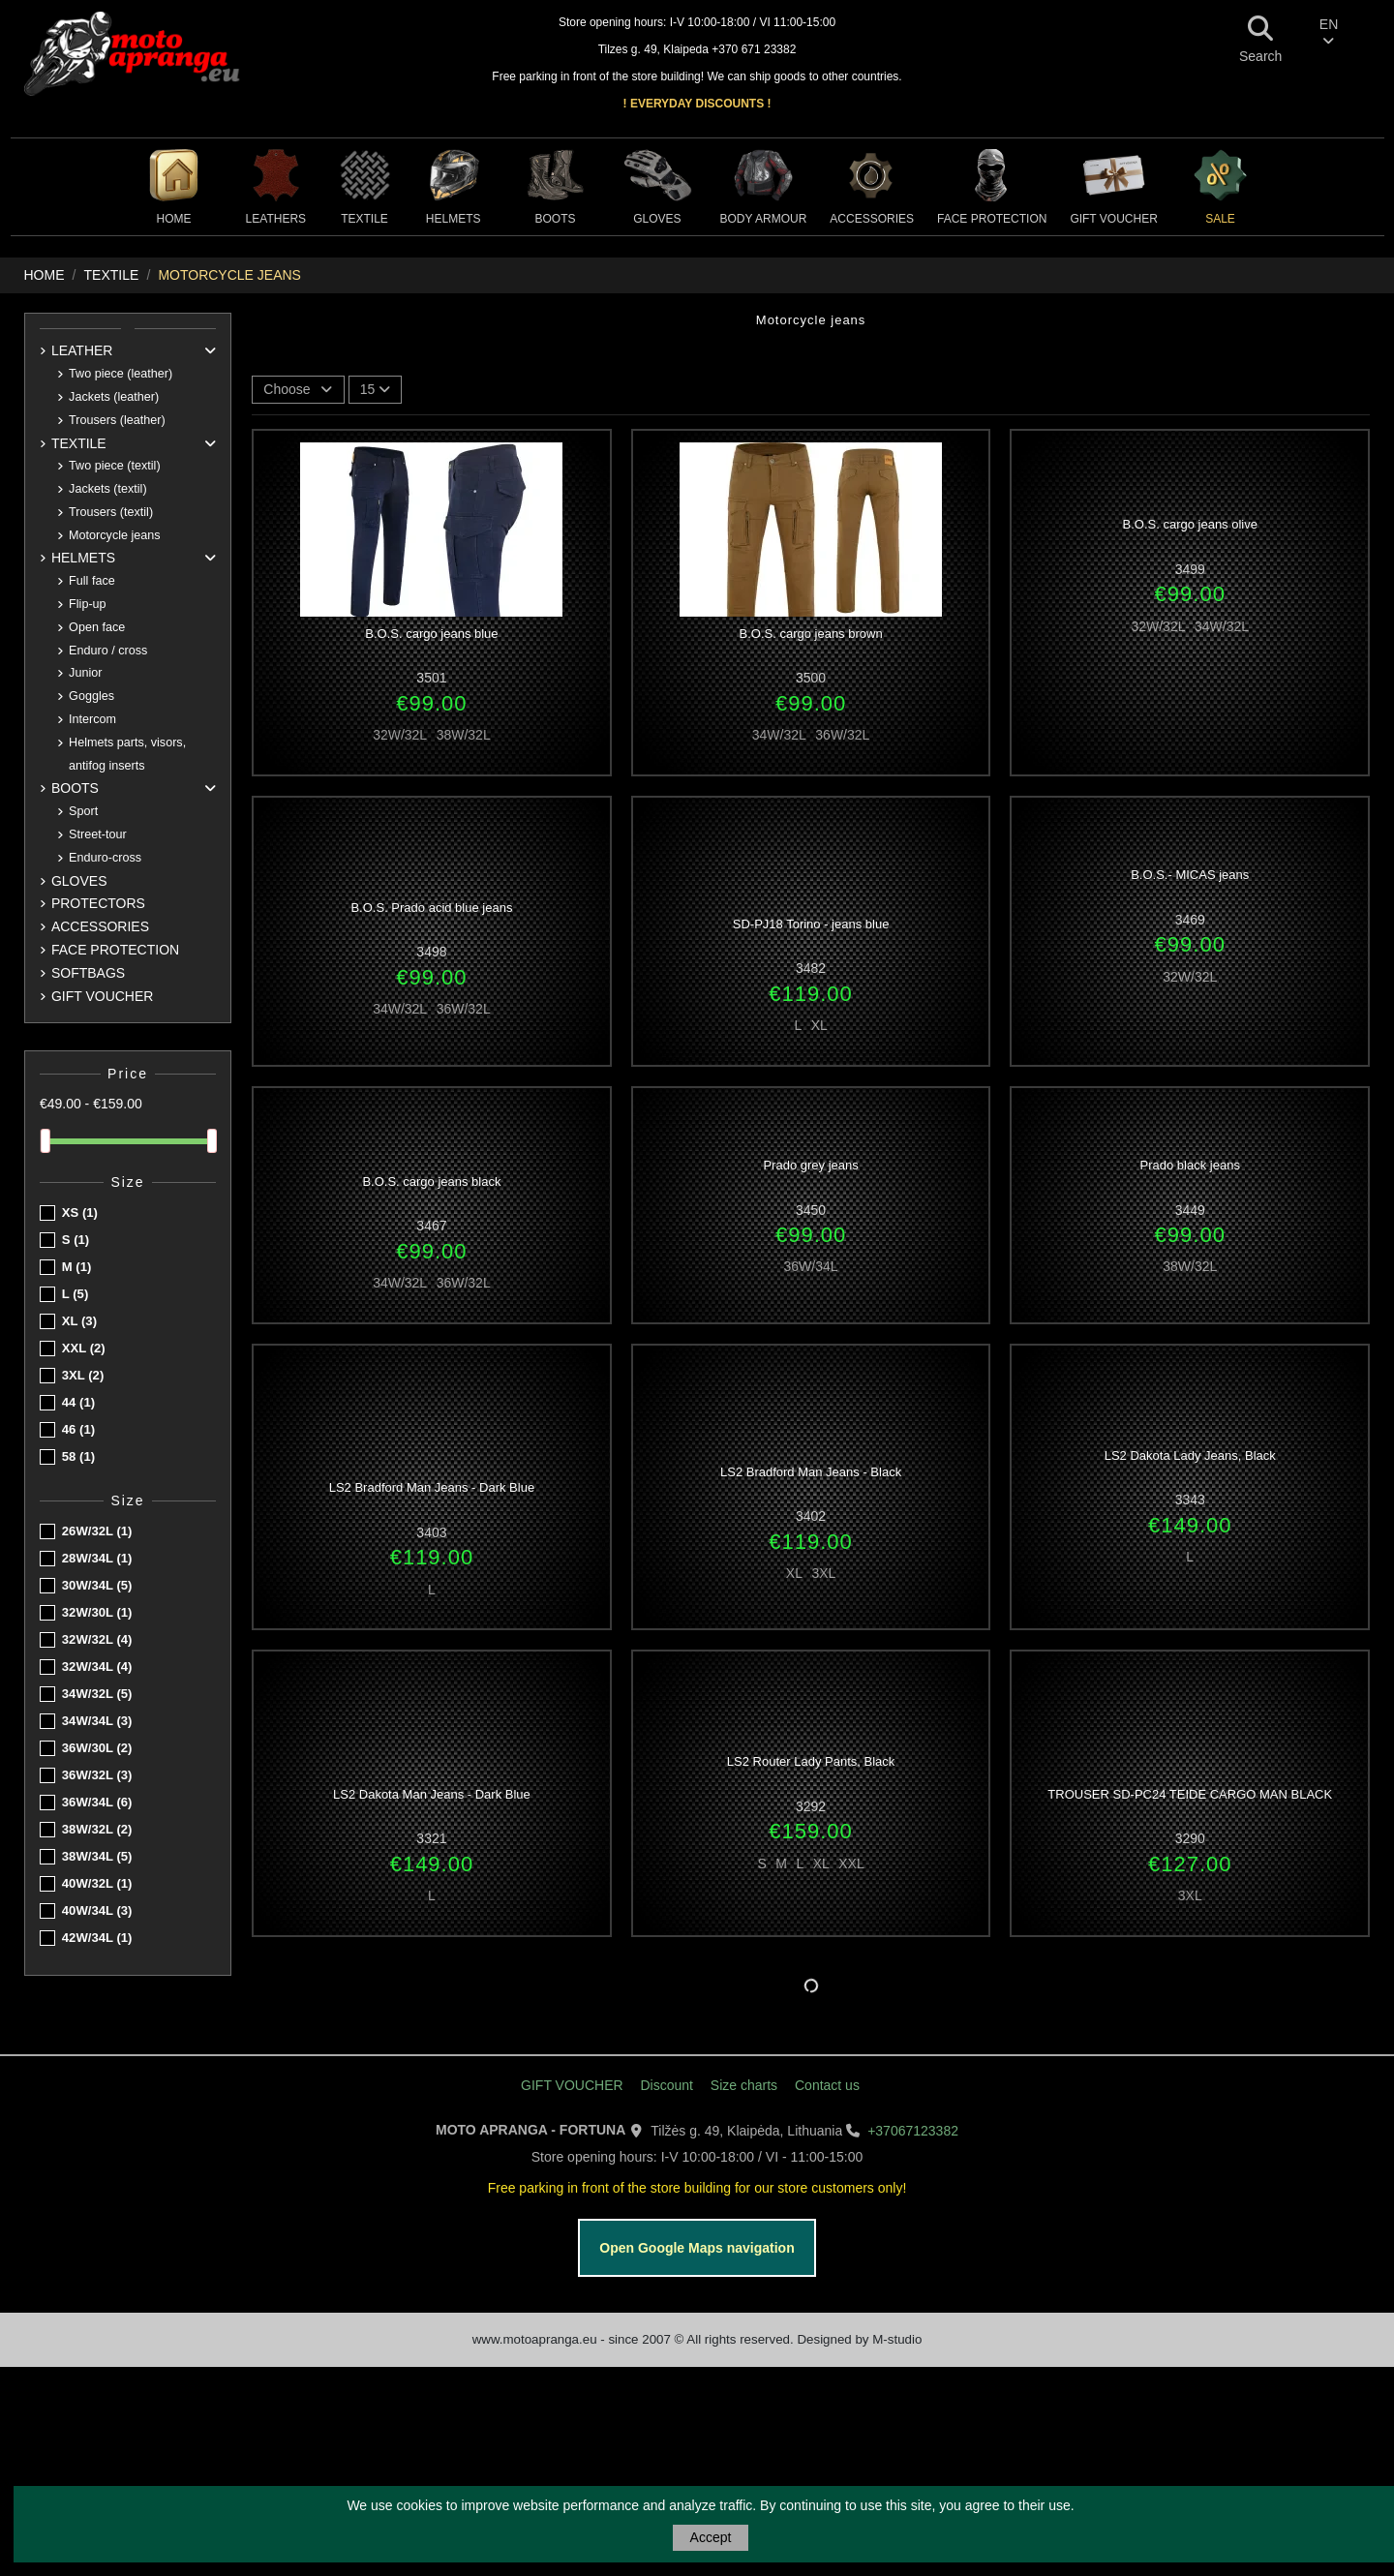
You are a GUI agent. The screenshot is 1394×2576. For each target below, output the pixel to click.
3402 (811, 1516)
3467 (431, 1225)
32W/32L (97, 1639)
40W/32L (97, 1883)
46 (78, 1429)
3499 (1190, 569)
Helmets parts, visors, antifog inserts (127, 754)
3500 (811, 677)
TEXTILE (78, 443)
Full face (92, 581)
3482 (811, 968)
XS (80, 1212)
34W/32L (97, 1693)
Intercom (92, 719)
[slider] (45, 1141)
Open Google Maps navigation (696, 2248)
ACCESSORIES (100, 926)
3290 (1190, 1838)
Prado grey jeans (810, 1165)
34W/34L (97, 1720)
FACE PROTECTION (115, 949)
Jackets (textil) (107, 489)
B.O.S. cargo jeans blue (431, 633)
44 (78, 1402)
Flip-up (87, 604)
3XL (83, 1375)
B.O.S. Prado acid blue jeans (431, 907)
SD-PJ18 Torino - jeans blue (811, 924)
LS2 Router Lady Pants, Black (810, 1761)
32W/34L (97, 1666)
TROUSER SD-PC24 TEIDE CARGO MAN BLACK (1189, 1794)
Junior (85, 673)
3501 (431, 677)
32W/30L (97, 1612)
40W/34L (97, 1910)
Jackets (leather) (114, 397)
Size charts (744, 2085)
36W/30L (97, 1748)
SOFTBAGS (88, 973)
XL (79, 1321)
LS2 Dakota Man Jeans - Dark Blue (431, 1794)
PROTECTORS (98, 903)
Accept (711, 2537)
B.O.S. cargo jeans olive (1190, 524)
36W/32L (97, 1775)
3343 (1190, 1499)
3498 (431, 951)
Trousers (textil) (111, 512)
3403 (431, 1532)
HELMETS (83, 557)
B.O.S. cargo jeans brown (811, 633)
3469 (1190, 919)
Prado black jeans (1190, 1165)
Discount (666, 2085)
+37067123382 (912, 2130)
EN (1328, 31)
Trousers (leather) (117, 420)
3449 (1190, 1210)
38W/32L (97, 1829)
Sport (83, 811)
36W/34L (97, 1802)
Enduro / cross (108, 650)
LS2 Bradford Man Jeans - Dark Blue (431, 1487)
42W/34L (97, 1937)
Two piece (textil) (114, 465)
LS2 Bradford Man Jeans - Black (810, 1472)
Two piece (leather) (120, 373)
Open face (97, 627)
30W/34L (97, 1585)
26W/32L (97, 1531)
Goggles (91, 696)
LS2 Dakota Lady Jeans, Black (1190, 1455)
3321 (431, 1838)
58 (78, 1456)
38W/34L (97, 1856)
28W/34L (97, 1558)
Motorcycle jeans (115, 535)
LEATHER (82, 350)
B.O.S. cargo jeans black (431, 1181)
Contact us (827, 2085)
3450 (811, 1210)
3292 (811, 1806)
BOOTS (75, 788)
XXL (84, 1348)
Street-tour (98, 834)
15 (375, 389)
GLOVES (79, 881)
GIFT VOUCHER (102, 996)
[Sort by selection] (298, 390)
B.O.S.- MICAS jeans (1190, 874)
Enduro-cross (105, 857)
